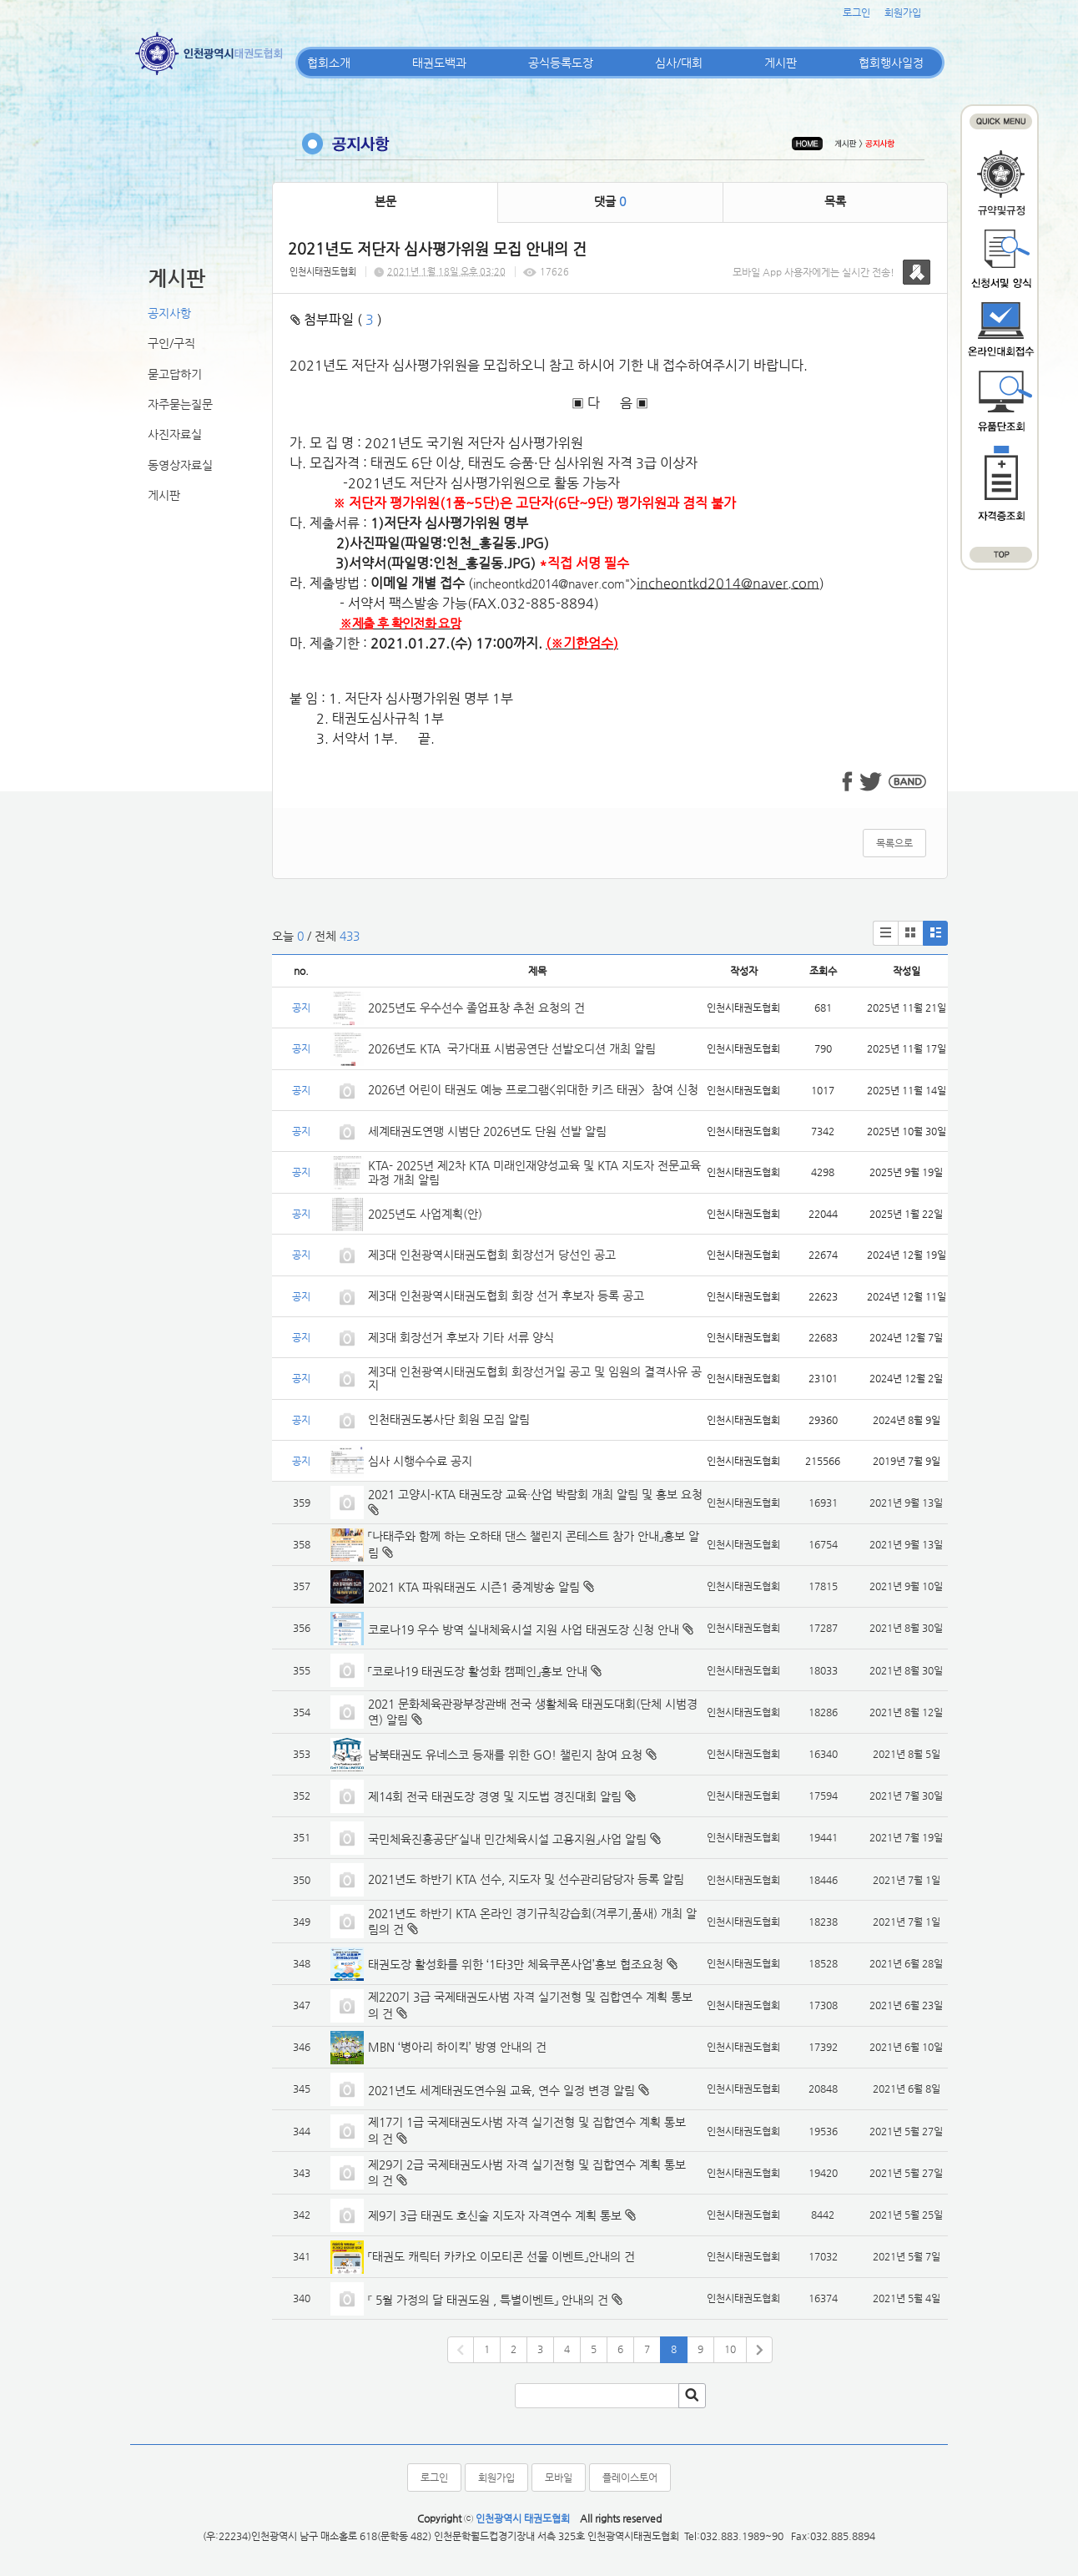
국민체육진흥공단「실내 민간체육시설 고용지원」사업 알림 (507, 1839)
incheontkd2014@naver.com (549, 583)
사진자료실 (175, 434)
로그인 (856, 12)
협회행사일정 (891, 62)
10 (730, 2349)
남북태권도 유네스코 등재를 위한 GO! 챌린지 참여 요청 (505, 1754)
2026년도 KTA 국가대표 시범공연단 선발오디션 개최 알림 (512, 1048)
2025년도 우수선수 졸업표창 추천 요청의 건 (476, 1007)
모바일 (558, 2477)
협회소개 (328, 62)
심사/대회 (679, 62)
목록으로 (894, 843)
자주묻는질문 (180, 404)
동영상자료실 (180, 465)
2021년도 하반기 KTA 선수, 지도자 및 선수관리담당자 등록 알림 (526, 1879)
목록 (835, 201)
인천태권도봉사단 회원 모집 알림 (449, 1419)
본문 (385, 201)
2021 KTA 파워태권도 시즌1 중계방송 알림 (474, 1587)
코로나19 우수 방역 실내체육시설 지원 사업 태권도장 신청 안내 (523, 1629)
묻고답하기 (175, 374)
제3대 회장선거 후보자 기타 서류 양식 (461, 1337)
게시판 (780, 62)
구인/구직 (171, 343)
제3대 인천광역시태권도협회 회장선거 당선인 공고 (492, 1254)
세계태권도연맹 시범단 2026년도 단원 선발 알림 (487, 1131)
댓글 (610, 201)
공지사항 (169, 313)
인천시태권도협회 (323, 271)
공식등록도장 (560, 62)
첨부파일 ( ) (336, 319)
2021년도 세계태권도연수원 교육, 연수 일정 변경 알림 (501, 2090)
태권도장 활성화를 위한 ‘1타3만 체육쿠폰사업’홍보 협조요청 (515, 1964)
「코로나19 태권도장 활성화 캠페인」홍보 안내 (477, 1671)
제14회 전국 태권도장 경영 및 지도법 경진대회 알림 (495, 1796)
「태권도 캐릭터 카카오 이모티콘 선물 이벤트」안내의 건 (501, 2256)
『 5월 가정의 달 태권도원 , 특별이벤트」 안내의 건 (488, 2299)
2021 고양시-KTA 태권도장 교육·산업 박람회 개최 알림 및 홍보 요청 (535, 1494)
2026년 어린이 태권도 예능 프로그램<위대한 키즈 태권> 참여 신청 (533, 1089)
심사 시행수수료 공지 (420, 1460)
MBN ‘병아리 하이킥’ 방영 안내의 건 (457, 2046)
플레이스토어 (629, 2477)
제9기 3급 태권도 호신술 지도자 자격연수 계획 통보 (495, 2215)
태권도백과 (439, 62)
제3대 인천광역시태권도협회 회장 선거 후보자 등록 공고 (506, 1295)
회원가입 (902, 12)
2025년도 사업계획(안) (425, 1213)
